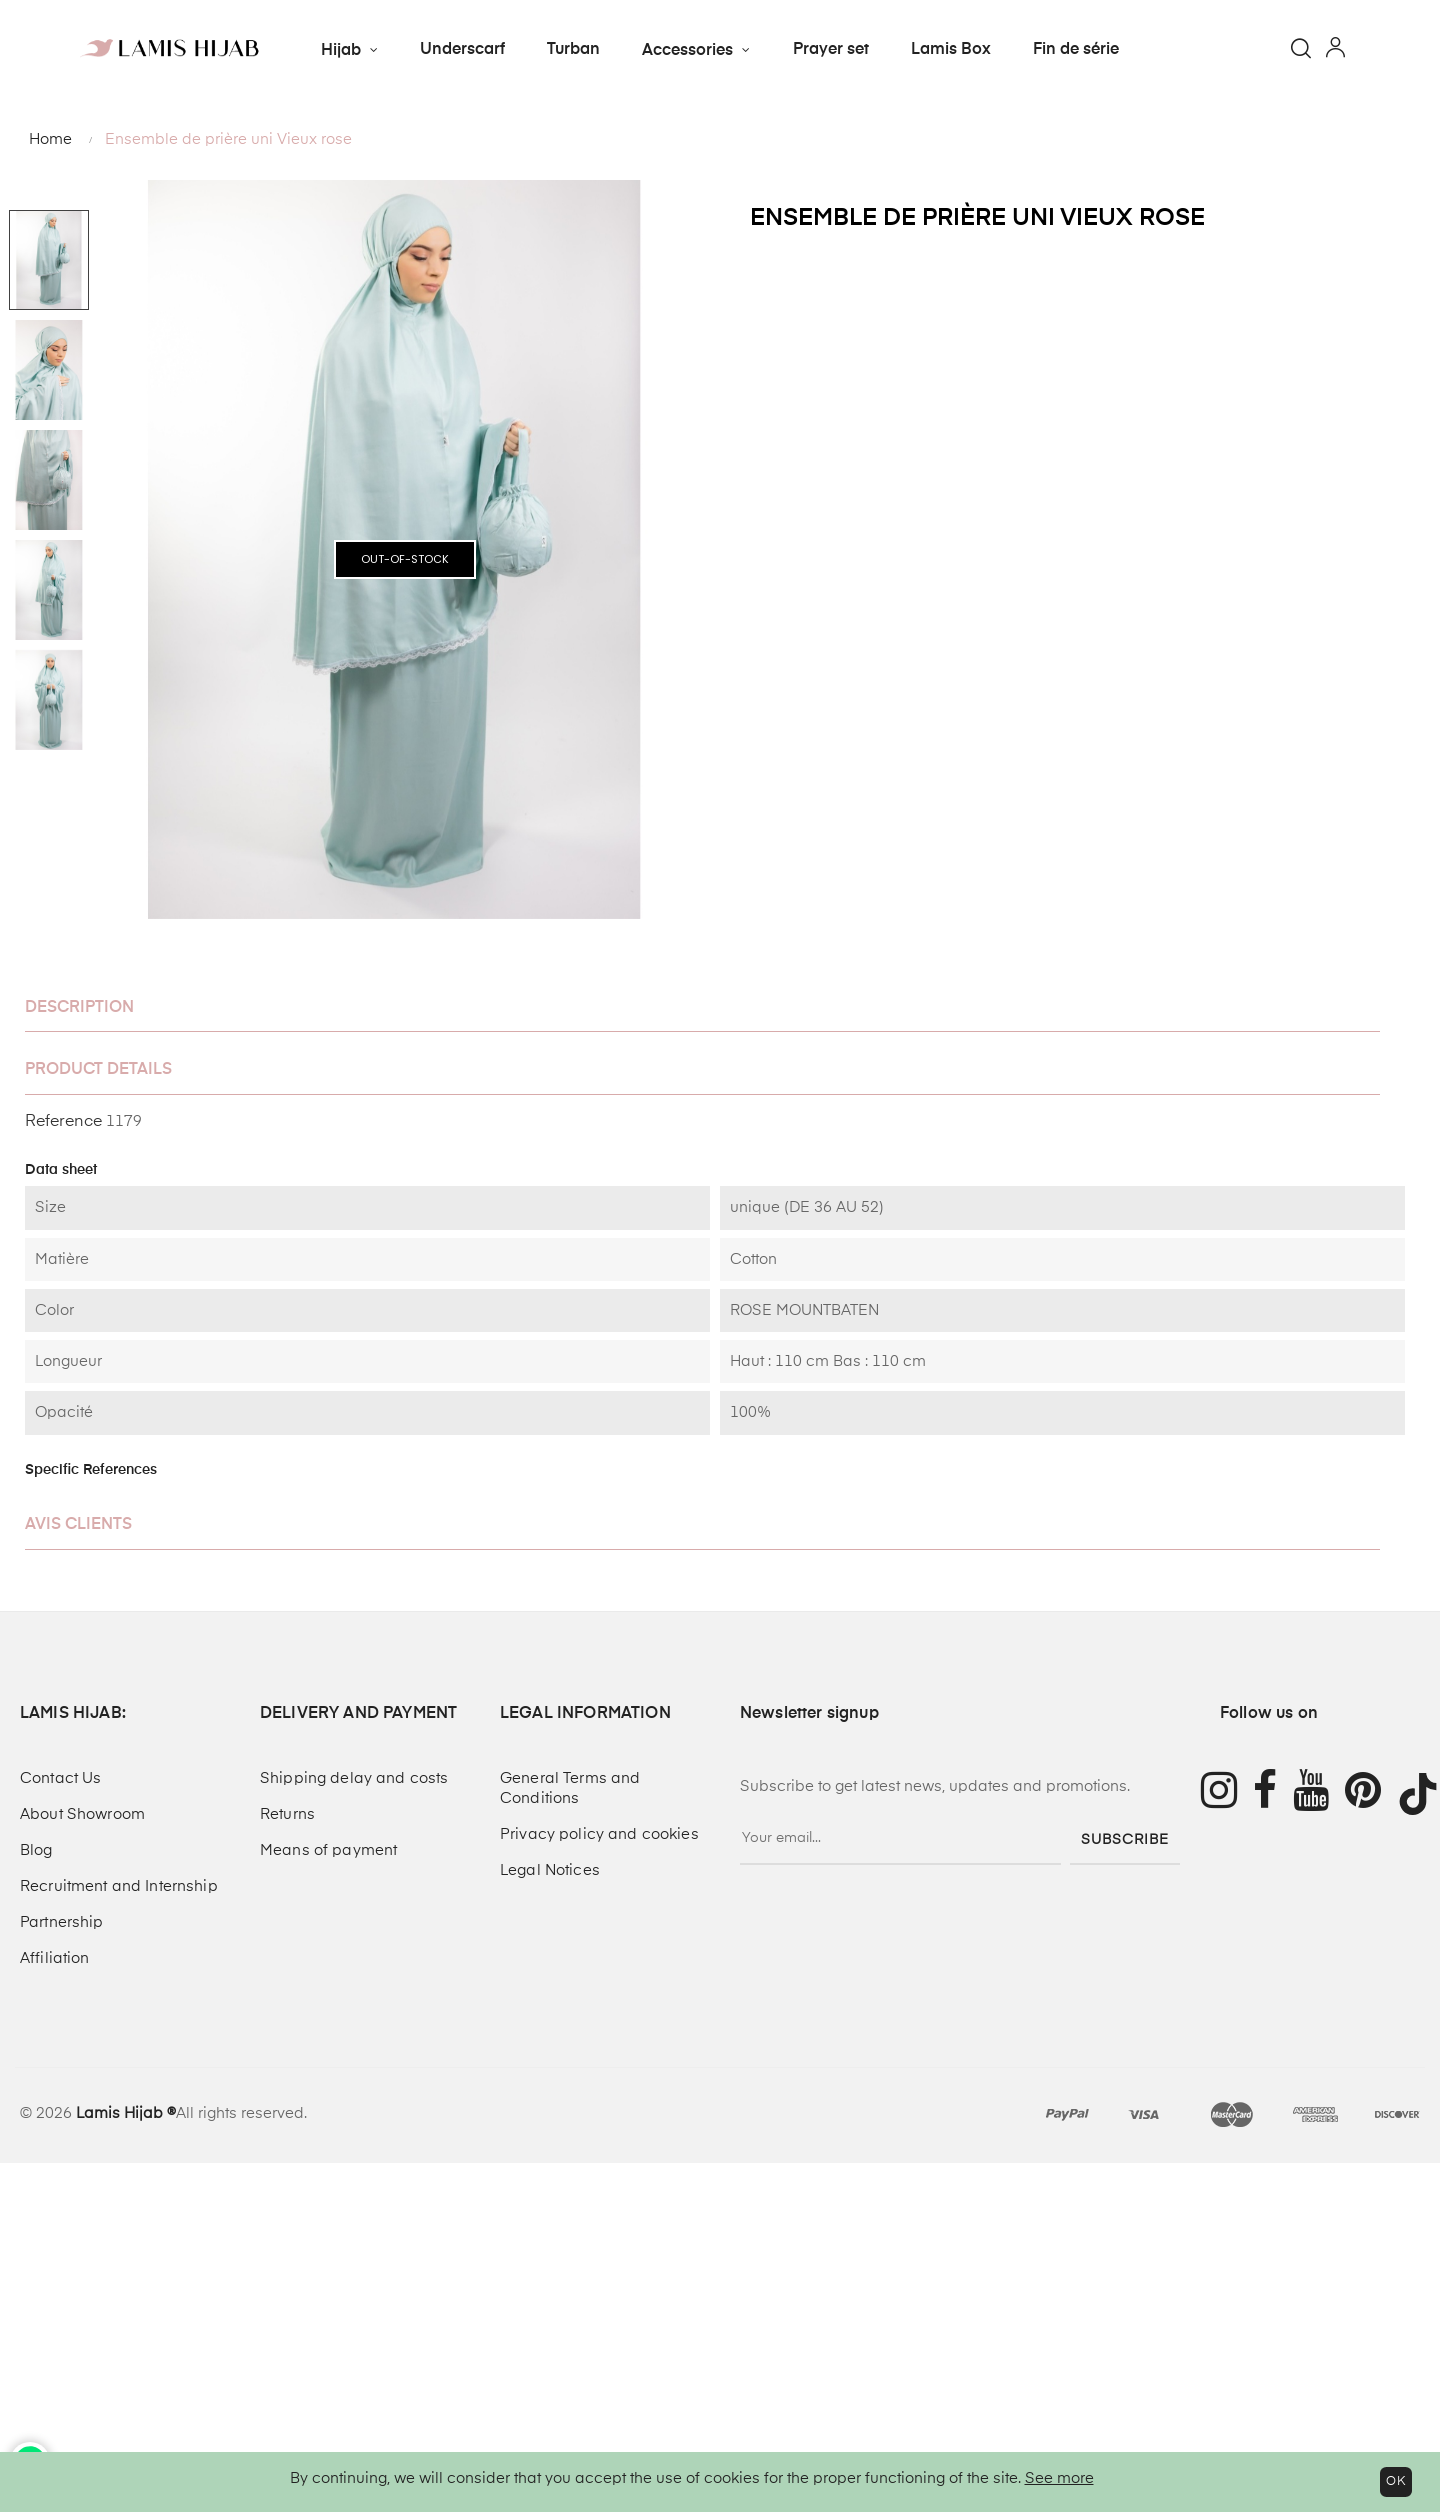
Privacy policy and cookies (599, 1834)
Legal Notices (550, 1870)
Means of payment (328, 1850)
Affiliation (55, 1958)
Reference (63, 1122)
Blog (36, 1850)
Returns (287, 1814)
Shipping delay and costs (354, 1778)
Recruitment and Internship (119, 1886)
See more (1059, 2478)
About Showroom (82, 1814)
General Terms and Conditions (570, 1788)
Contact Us (60, 1778)
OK (1396, 2482)
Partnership (62, 1922)
